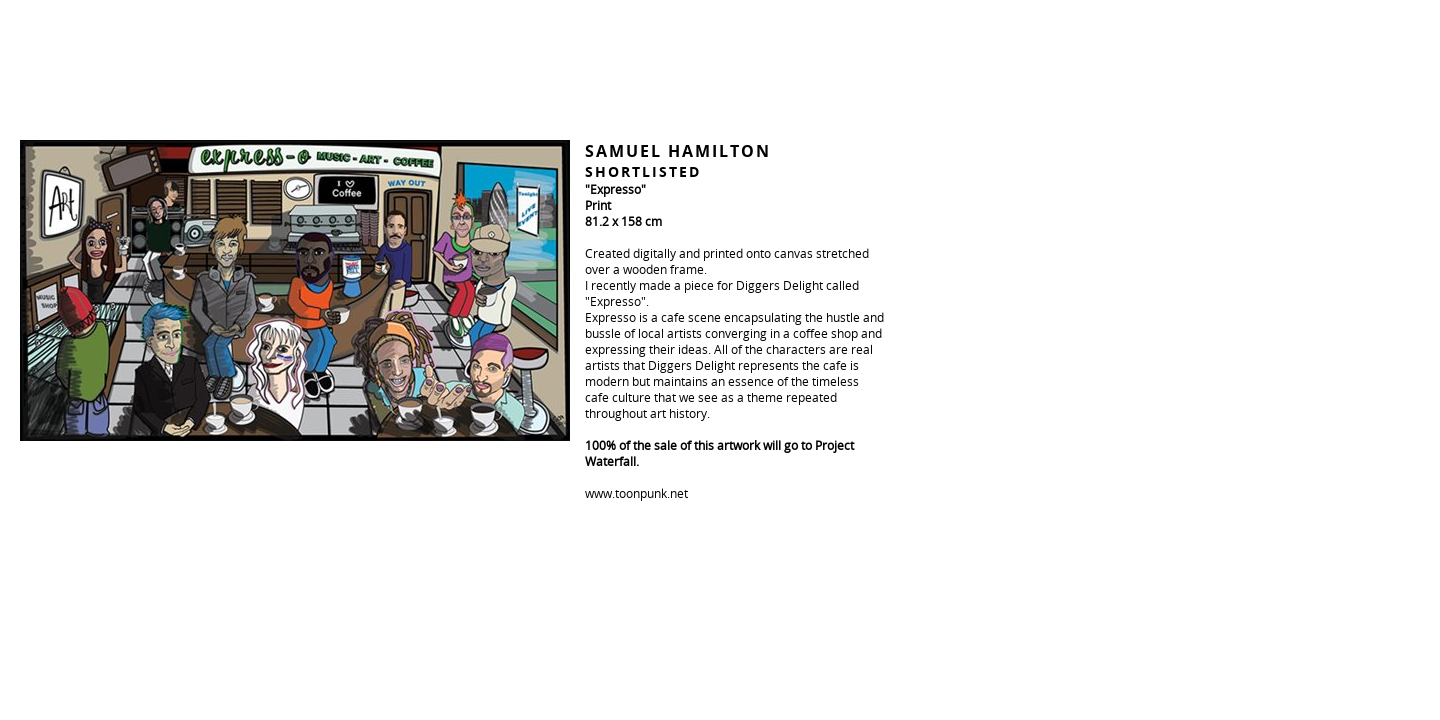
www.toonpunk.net (636, 493)
